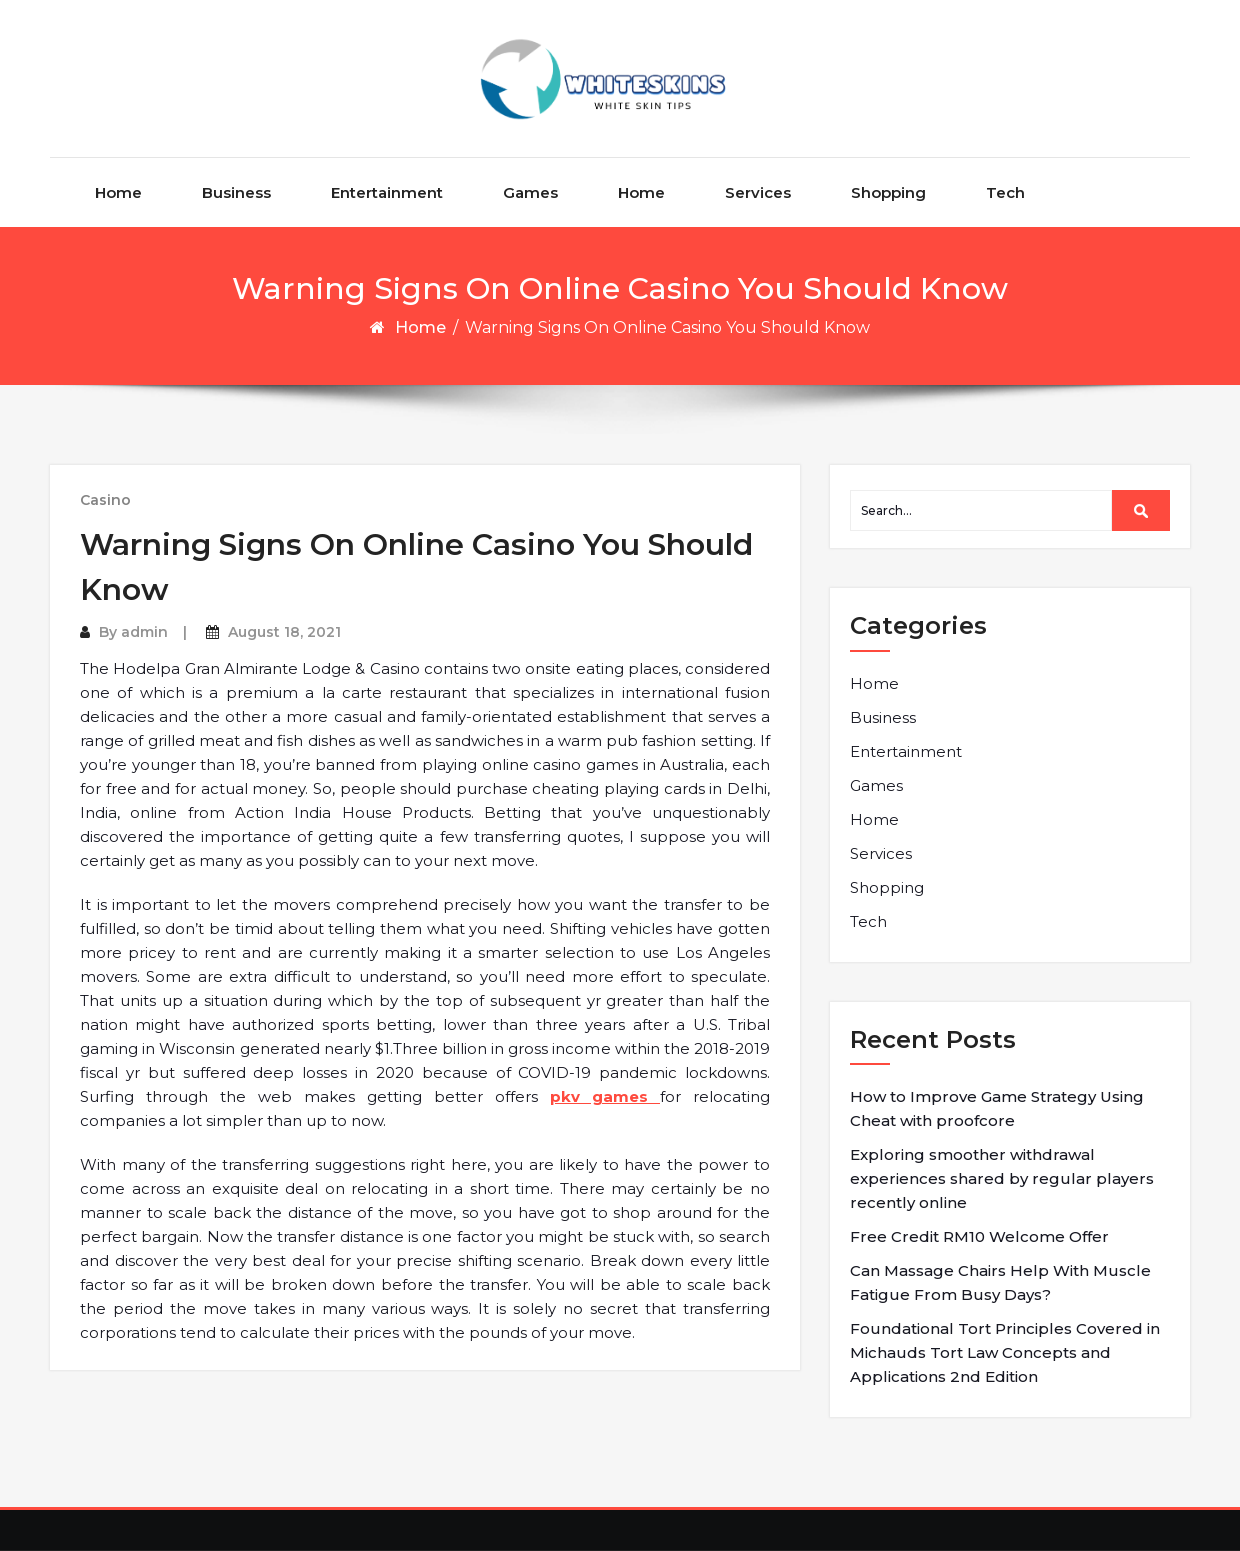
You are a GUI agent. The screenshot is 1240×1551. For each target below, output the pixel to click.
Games (530, 192)
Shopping (888, 192)
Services (758, 192)
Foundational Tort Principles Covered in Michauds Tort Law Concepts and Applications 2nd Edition (1005, 1352)
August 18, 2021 (284, 632)
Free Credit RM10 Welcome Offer (979, 1236)
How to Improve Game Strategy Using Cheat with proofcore (997, 1108)
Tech (1005, 192)
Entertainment (387, 192)
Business (236, 192)
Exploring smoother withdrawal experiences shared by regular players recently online (1002, 1178)
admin (144, 632)
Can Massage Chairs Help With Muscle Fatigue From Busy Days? (1000, 1282)
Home (118, 192)
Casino (105, 500)
